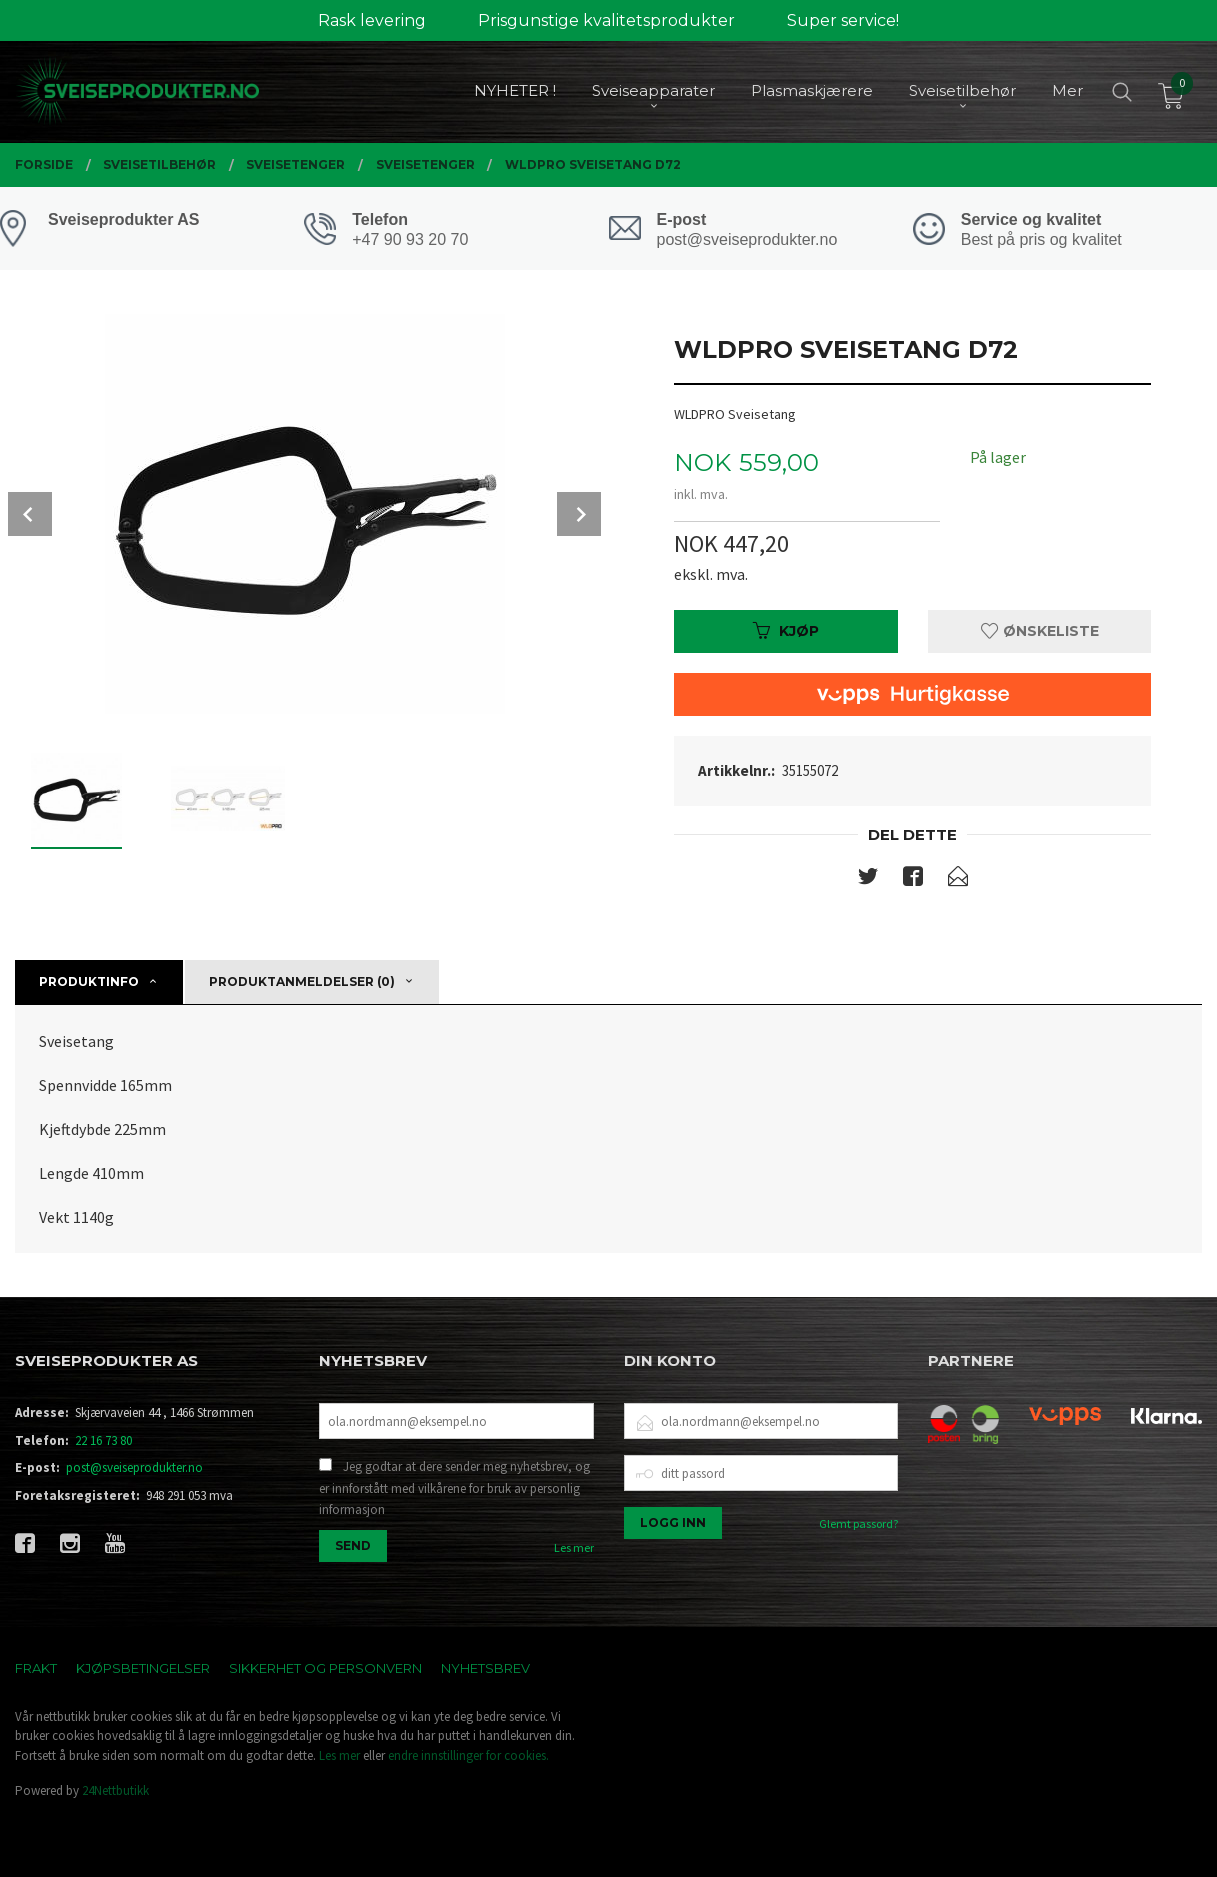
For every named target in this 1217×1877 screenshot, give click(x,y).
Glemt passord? (858, 1523)
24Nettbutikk (115, 1790)
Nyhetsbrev (485, 1668)
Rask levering (372, 20)
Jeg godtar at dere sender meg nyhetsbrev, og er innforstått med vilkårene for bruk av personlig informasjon (454, 1488)
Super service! (843, 20)
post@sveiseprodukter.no (134, 1467)
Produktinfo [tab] (89, 981)
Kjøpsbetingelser (143, 1668)
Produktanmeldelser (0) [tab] (302, 981)
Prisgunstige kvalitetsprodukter (606, 20)
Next (579, 514)
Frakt (36, 1668)
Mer (1067, 90)
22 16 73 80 (103, 1440)
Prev (30, 514)
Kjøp (786, 631)
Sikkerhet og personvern (325, 1668)
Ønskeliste (1040, 631)
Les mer (574, 1547)
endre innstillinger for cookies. (468, 1755)
